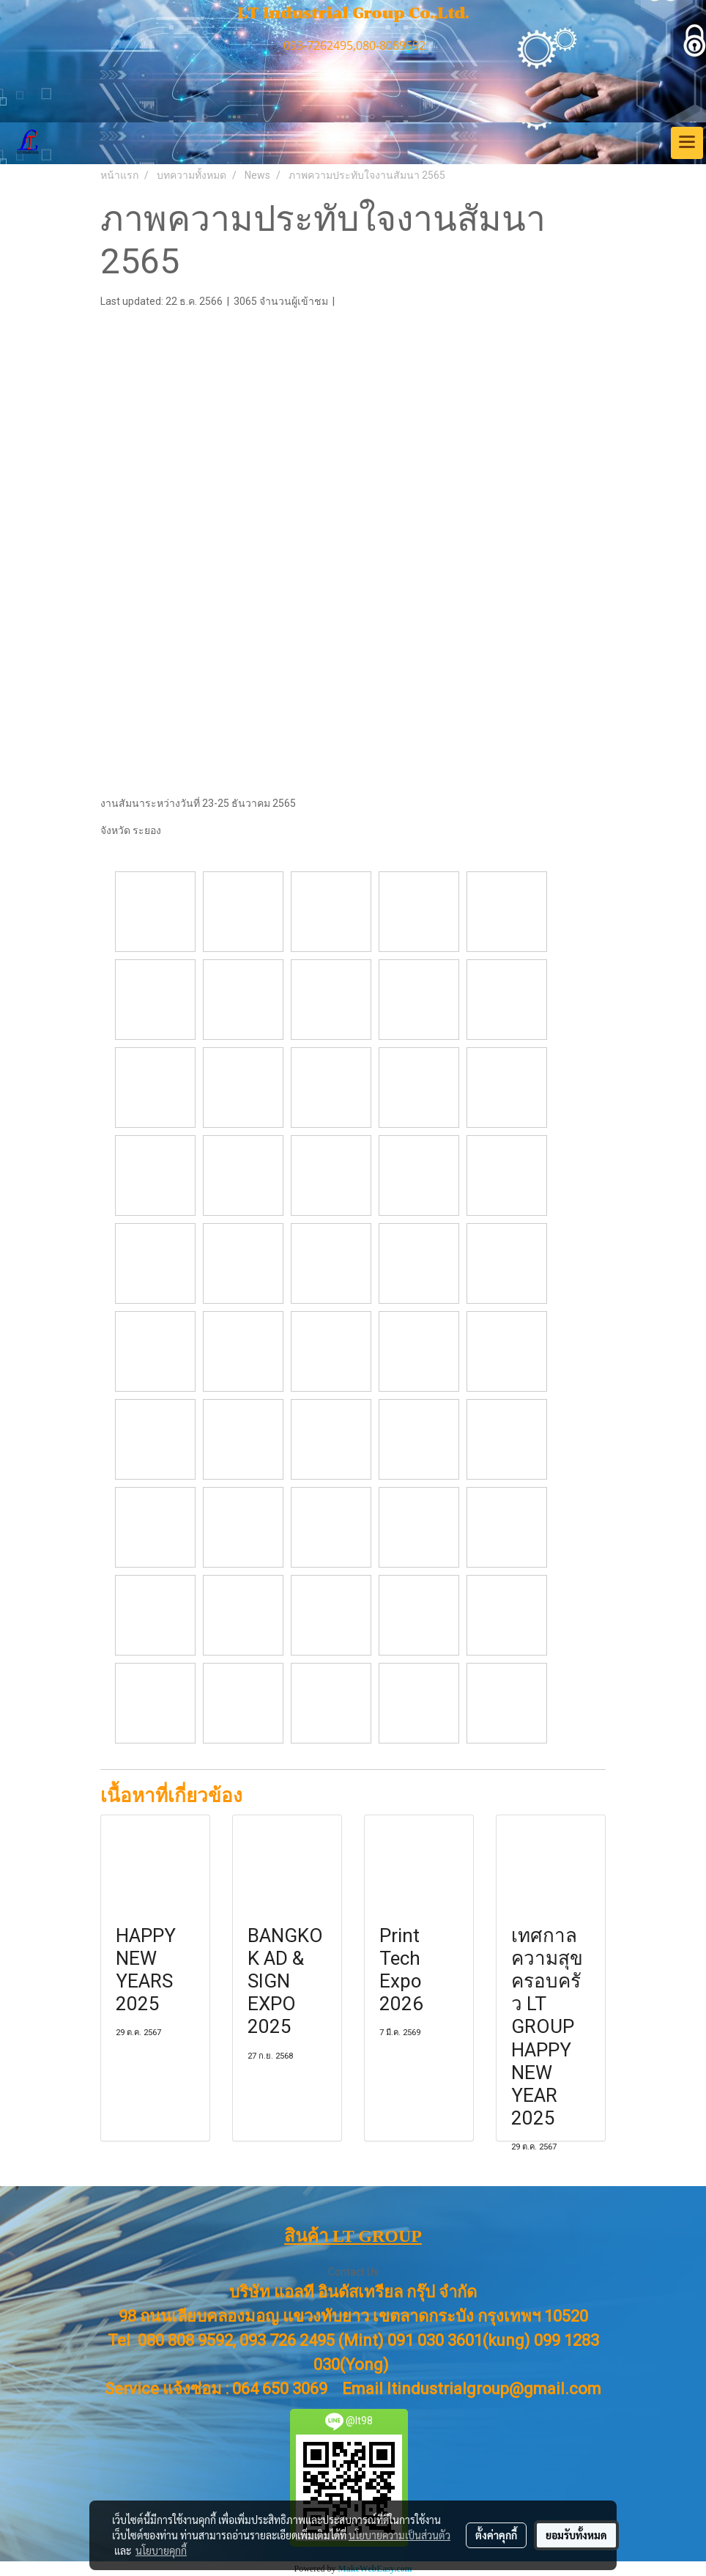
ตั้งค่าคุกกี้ (496, 2535)
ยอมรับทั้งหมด (576, 2535)
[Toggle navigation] (687, 143)
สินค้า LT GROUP (353, 2235)
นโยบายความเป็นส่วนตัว (399, 2535)
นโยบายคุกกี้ (161, 2550)
